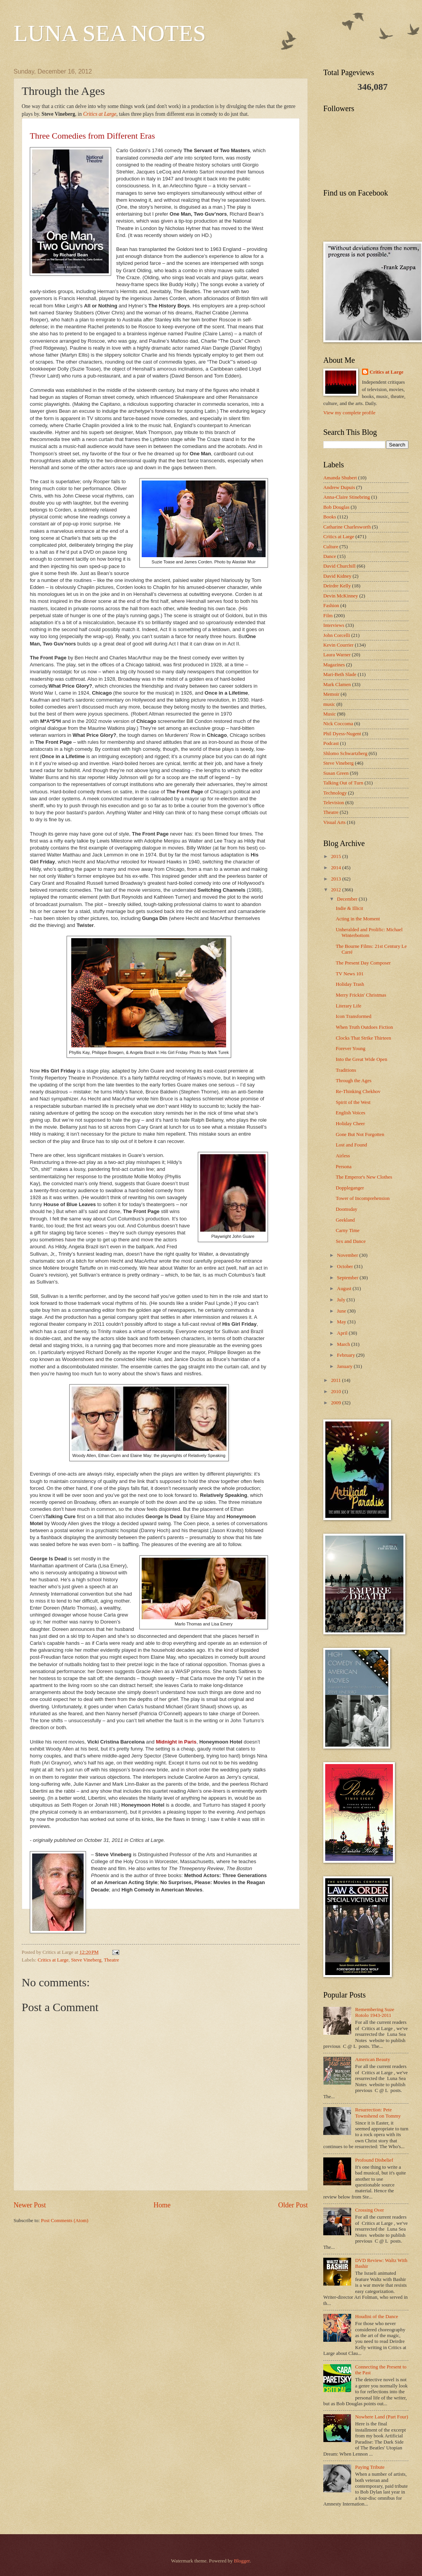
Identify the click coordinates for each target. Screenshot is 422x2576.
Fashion (331, 605)
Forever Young (350, 1048)
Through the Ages (353, 1080)
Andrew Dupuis (339, 487)
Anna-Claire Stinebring (346, 497)
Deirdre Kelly (337, 586)
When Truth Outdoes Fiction (364, 1027)
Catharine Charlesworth (347, 527)
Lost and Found (351, 1145)
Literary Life (348, 1006)
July (342, 1300)
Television (333, 802)
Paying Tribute (369, 2467)
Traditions (346, 1070)
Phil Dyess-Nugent (342, 733)
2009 (336, 1403)
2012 (336, 889)
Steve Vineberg (86, 1960)
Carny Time (347, 1230)
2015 (336, 856)
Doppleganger (350, 1188)
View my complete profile (349, 412)
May (342, 1322)
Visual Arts (334, 822)
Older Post (293, 2205)
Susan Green (335, 773)
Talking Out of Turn (343, 783)
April (342, 1333)
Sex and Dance (350, 1241)
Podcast (331, 743)
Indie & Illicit (349, 908)
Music (329, 714)
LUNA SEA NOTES (110, 33)
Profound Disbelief (374, 2160)
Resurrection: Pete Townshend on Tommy (378, 2112)
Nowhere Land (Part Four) (381, 2417)
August (344, 1288)
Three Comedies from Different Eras (92, 136)
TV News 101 (350, 974)
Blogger (242, 2561)
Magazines (334, 665)
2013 (336, 879)
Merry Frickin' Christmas (361, 995)
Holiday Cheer (350, 1123)
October (345, 1266)
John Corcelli (336, 635)
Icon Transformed (353, 1016)
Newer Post (30, 2205)
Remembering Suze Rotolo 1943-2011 (374, 2012)
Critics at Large (100, 114)
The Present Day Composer (363, 963)
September (348, 1277)
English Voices (350, 1113)
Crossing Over (369, 2210)
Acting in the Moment (358, 919)
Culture (330, 546)
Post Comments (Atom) (64, 2220)
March (344, 1344)
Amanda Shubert (340, 478)
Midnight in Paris (176, 1742)
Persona (344, 1166)
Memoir (331, 694)
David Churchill (339, 566)
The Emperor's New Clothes (364, 1177)
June (342, 1311)
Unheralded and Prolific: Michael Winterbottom (369, 932)
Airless (343, 1155)
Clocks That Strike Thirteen (363, 1038)
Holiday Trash (350, 984)
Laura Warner (337, 654)
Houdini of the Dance (376, 2316)
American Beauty (372, 2059)
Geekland (345, 1220)
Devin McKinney (340, 596)
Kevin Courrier (338, 645)
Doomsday (346, 1209)
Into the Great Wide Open (361, 1059)
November (348, 1255)
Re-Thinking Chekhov (358, 1091)
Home (161, 2205)
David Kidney (337, 576)
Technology (335, 793)
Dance (329, 556)
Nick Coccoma (338, 723)
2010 (336, 1391)
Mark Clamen (337, 684)
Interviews (333, 625)
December (348, 899)
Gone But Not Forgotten (360, 1134)
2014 (336, 867)
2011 (336, 1380)
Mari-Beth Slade (339, 674)
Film (328, 615)
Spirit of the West (353, 1102)
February (346, 1355)
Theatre (111, 1960)
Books (329, 517)
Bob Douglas (336, 507)
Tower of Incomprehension (362, 1198)
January (345, 1366)
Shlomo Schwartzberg (345, 753)
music (329, 704)
